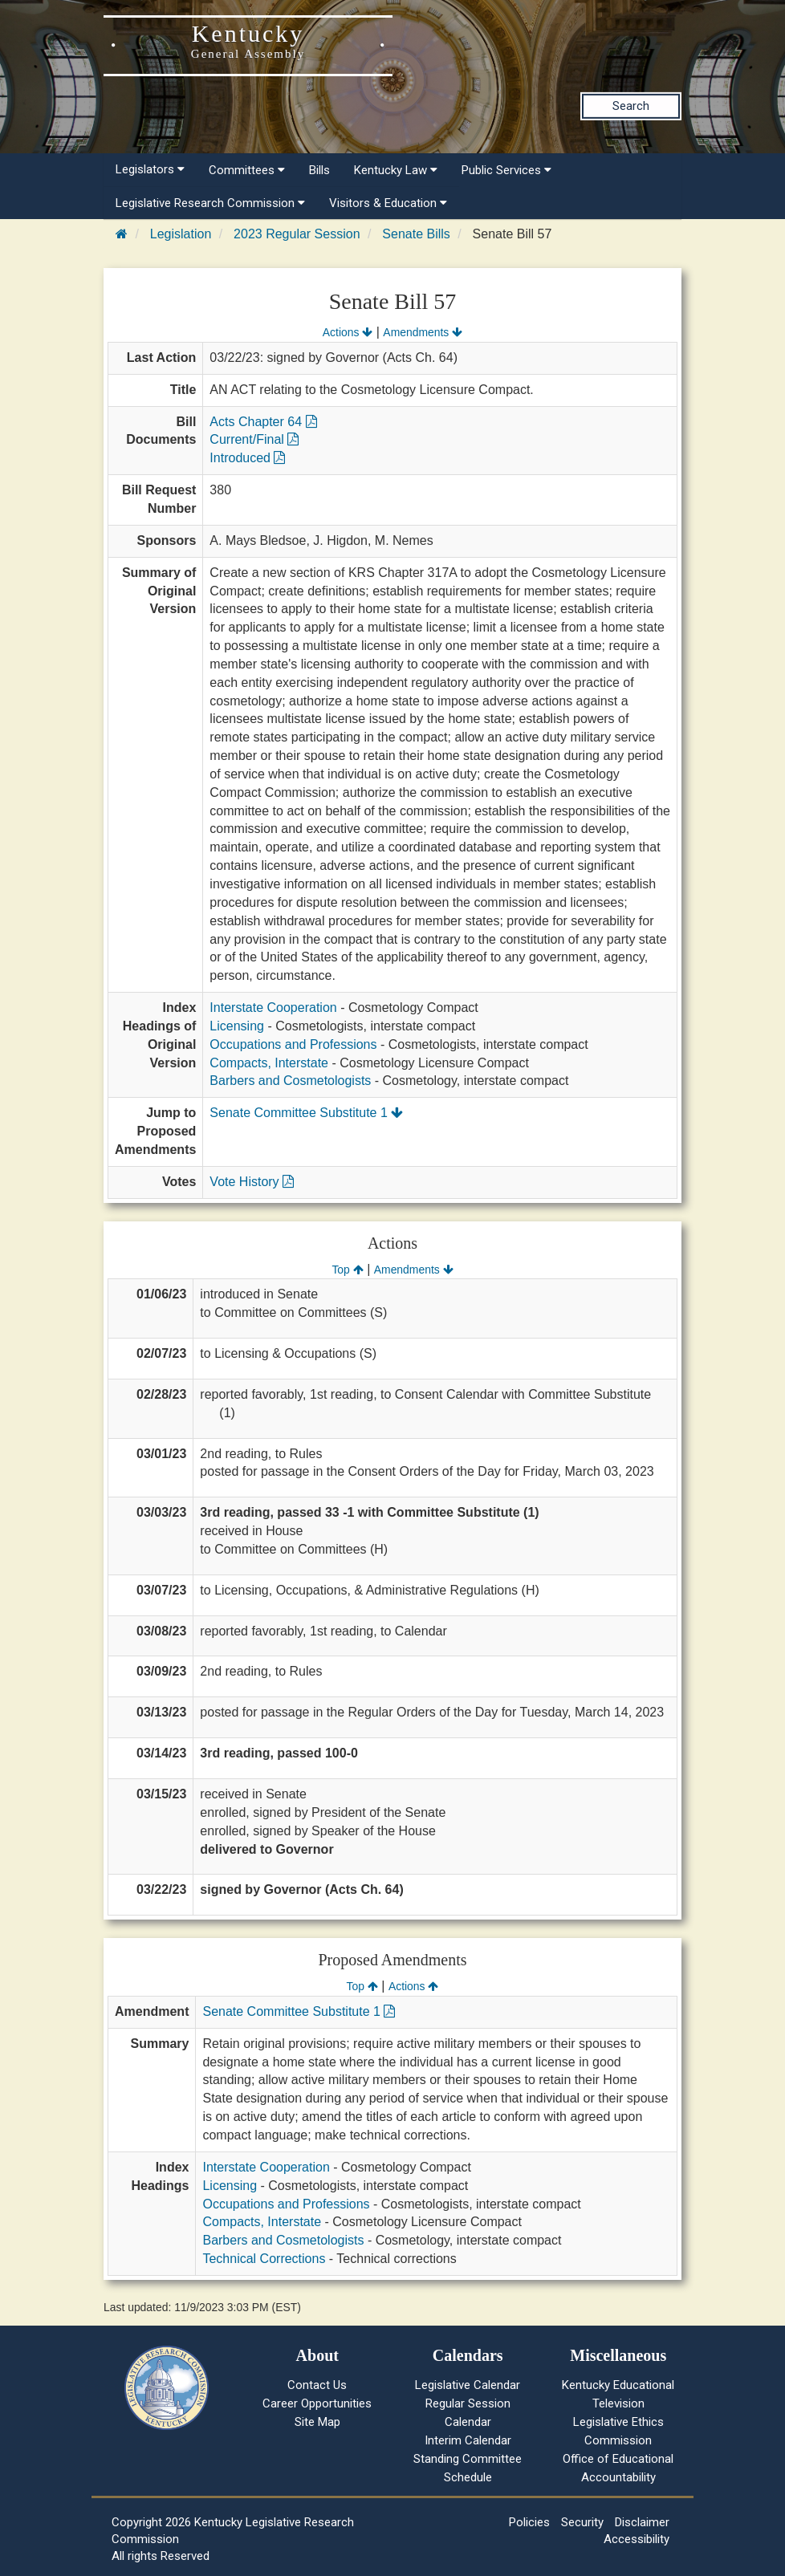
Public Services (506, 170)
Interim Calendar (468, 2440)
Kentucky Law (395, 170)
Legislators (150, 169)
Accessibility (636, 2539)
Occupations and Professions (292, 1044)
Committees (247, 170)
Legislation (181, 234)
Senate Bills (416, 234)
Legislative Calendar (467, 2385)
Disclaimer (642, 2522)
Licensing (236, 1026)
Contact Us (317, 2385)
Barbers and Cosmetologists (290, 1080)
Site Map (317, 2422)
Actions (347, 332)
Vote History (251, 1181)
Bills (319, 170)
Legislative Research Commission (210, 203)
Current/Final (254, 439)
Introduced (247, 458)
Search (630, 106)
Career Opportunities (317, 2403)
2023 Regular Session (297, 234)
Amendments (422, 332)
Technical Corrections (263, 2258)
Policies (529, 2522)
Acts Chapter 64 (262, 422)
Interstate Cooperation (272, 1007)
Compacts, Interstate (268, 1063)
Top (347, 1269)
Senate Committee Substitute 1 (306, 1112)
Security (582, 2522)
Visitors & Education (388, 203)
